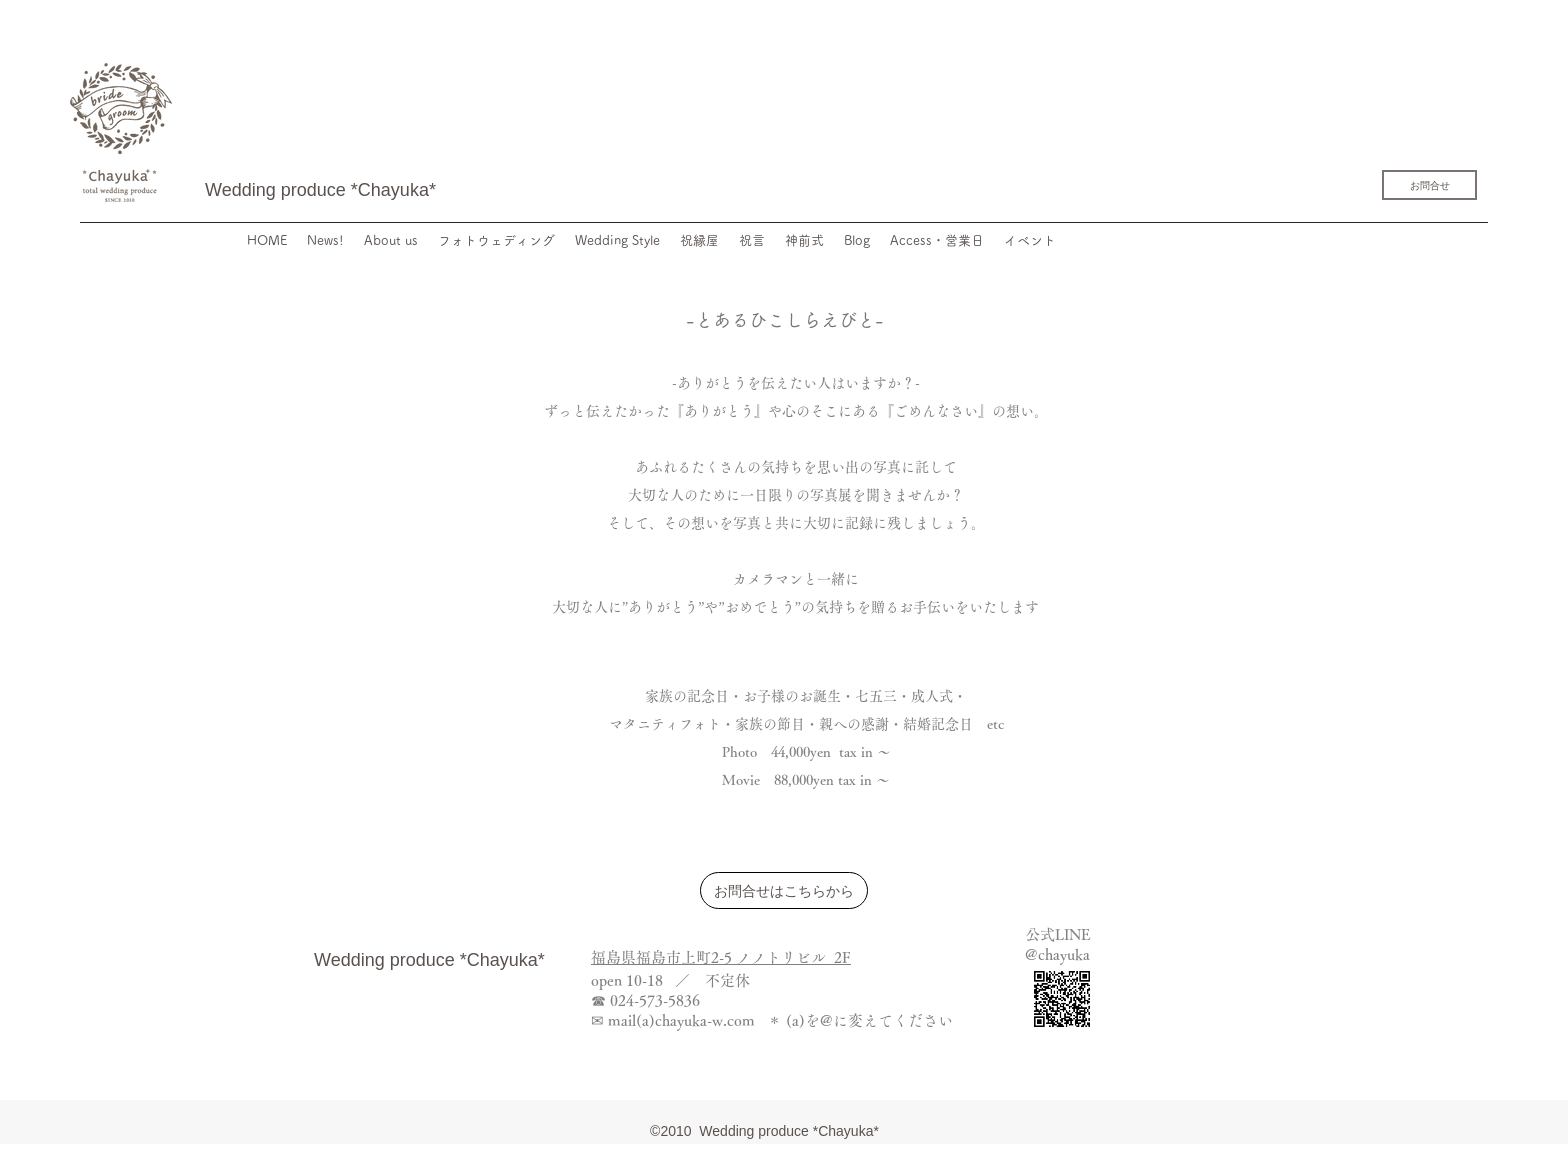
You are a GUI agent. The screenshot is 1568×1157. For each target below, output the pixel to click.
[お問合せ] (1429, 185)
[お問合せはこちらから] (784, 890)
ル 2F (831, 957)
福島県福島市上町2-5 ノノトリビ (701, 957)
